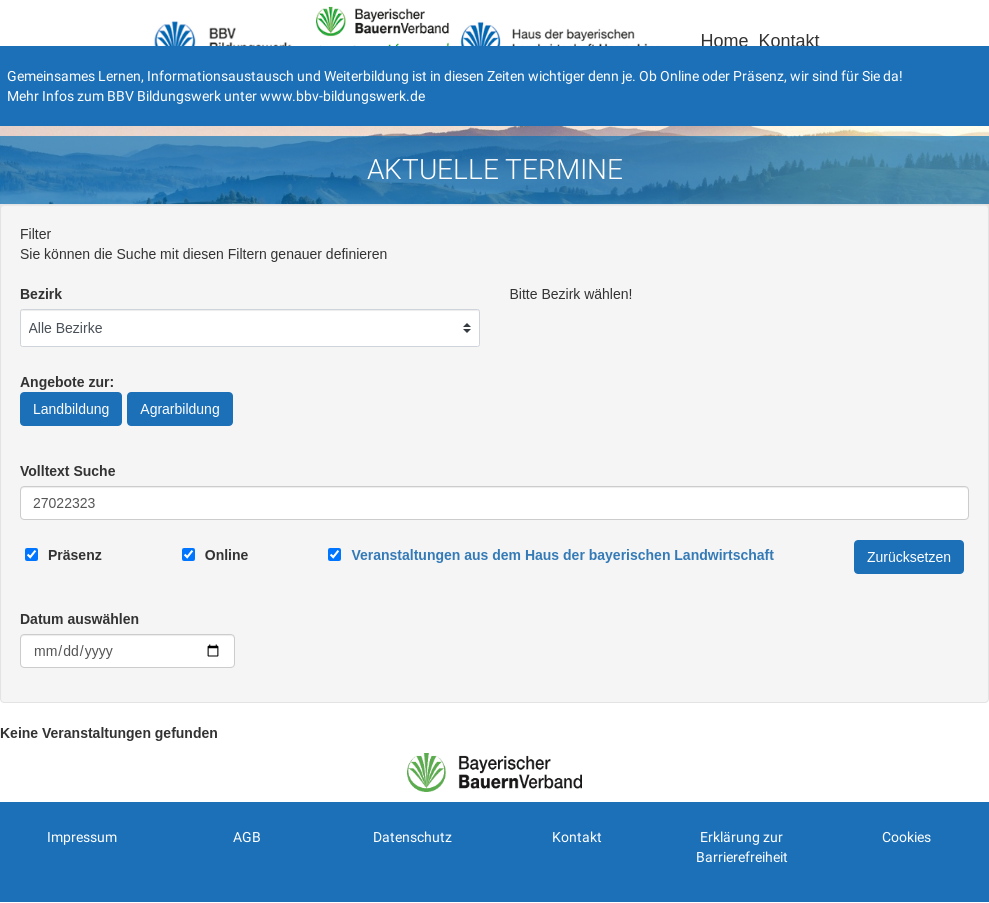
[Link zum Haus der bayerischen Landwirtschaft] (562, 555)
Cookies (906, 837)
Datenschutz (412, 837)
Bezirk (41, 294)
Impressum (82, 837)
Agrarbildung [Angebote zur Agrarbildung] (179, 409)
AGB (247, 837)
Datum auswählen (79, 619)
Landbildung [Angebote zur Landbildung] (71, 409)
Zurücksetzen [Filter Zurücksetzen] (909, 557)
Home (724, 41)
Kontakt (788, 41)
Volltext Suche (67, 471)
